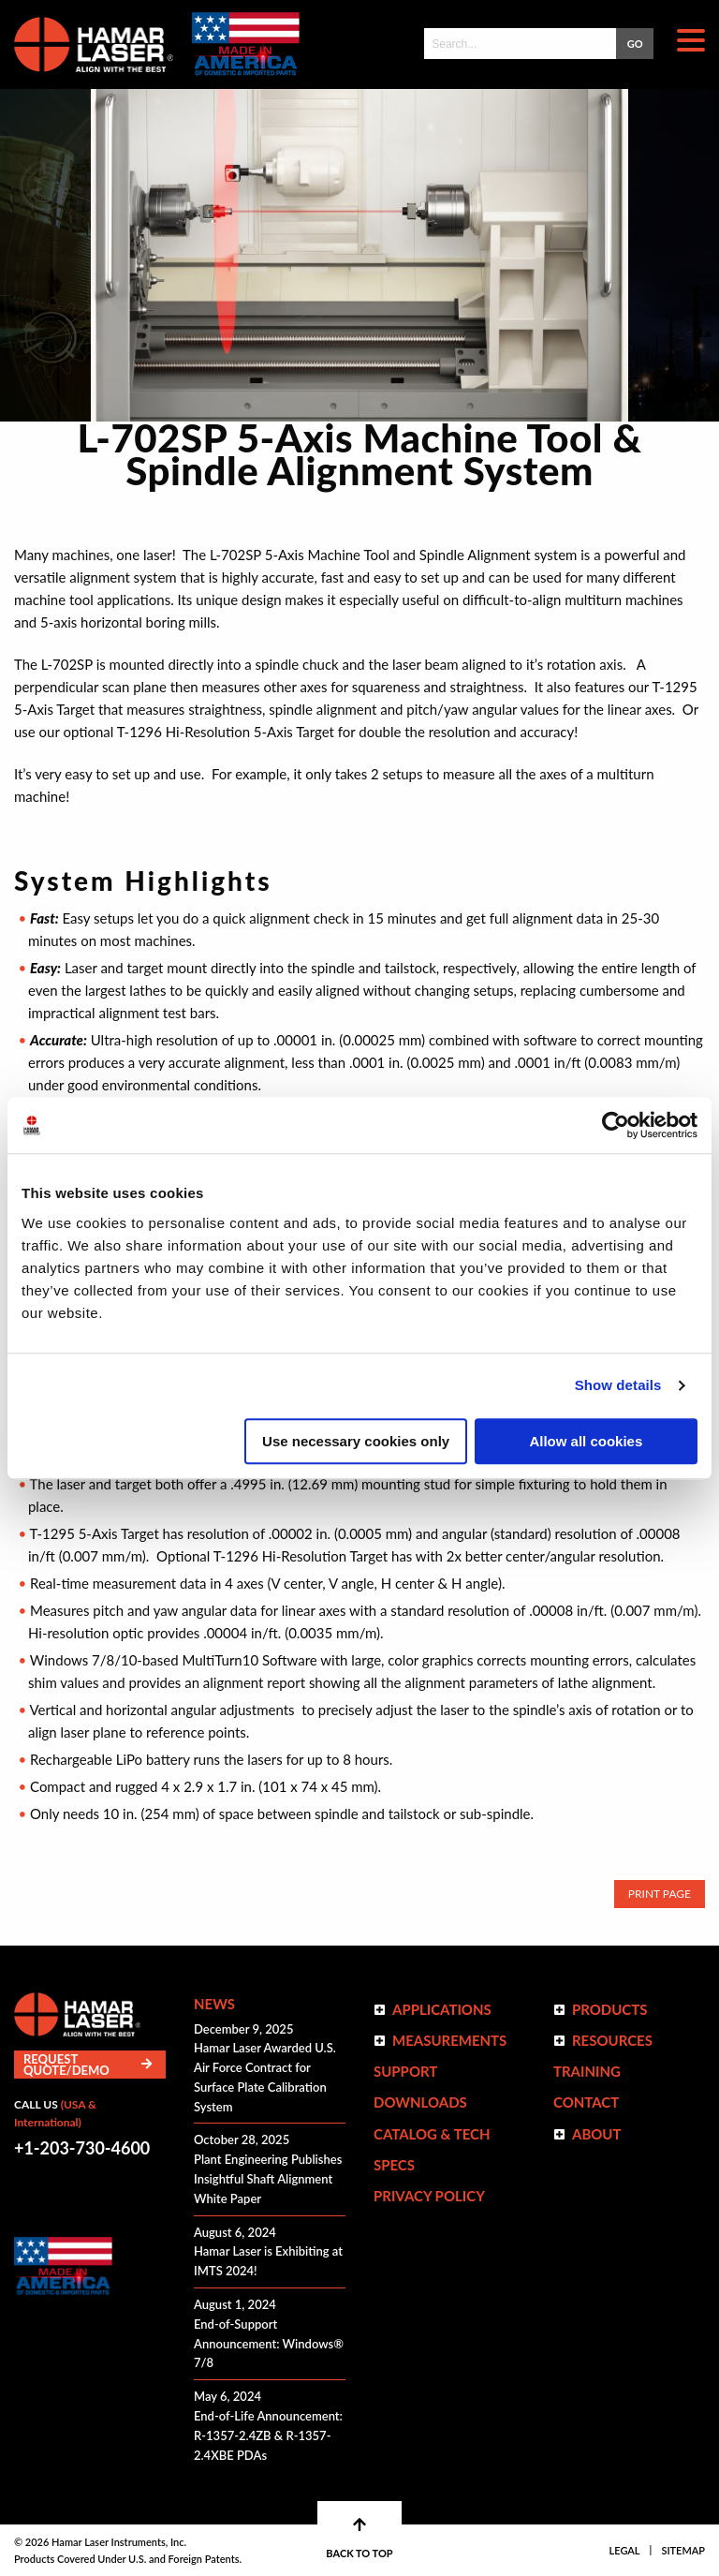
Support (405, 2071)
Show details (618, 1385)
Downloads (420, 2102)
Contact (586, 2102)
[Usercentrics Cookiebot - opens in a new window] (615, 1125)
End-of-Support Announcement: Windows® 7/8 (269, 2344)
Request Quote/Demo (87, 2064)
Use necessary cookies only (355, 1441)
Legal (624, 2550)
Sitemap (683, 2550)
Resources (612, 2040)
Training (587, 2071)
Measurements (449, 2040)
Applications (442, 2009)
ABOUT (597, 2133)
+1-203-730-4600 (82, 2148)
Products (610, 2009)
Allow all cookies (585, 1441)
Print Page (659, 1894)
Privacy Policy (429, 2195)
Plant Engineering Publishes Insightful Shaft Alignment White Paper (268, 2179)
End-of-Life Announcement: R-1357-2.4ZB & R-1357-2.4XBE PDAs (268, 2435)
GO (635, 43)
